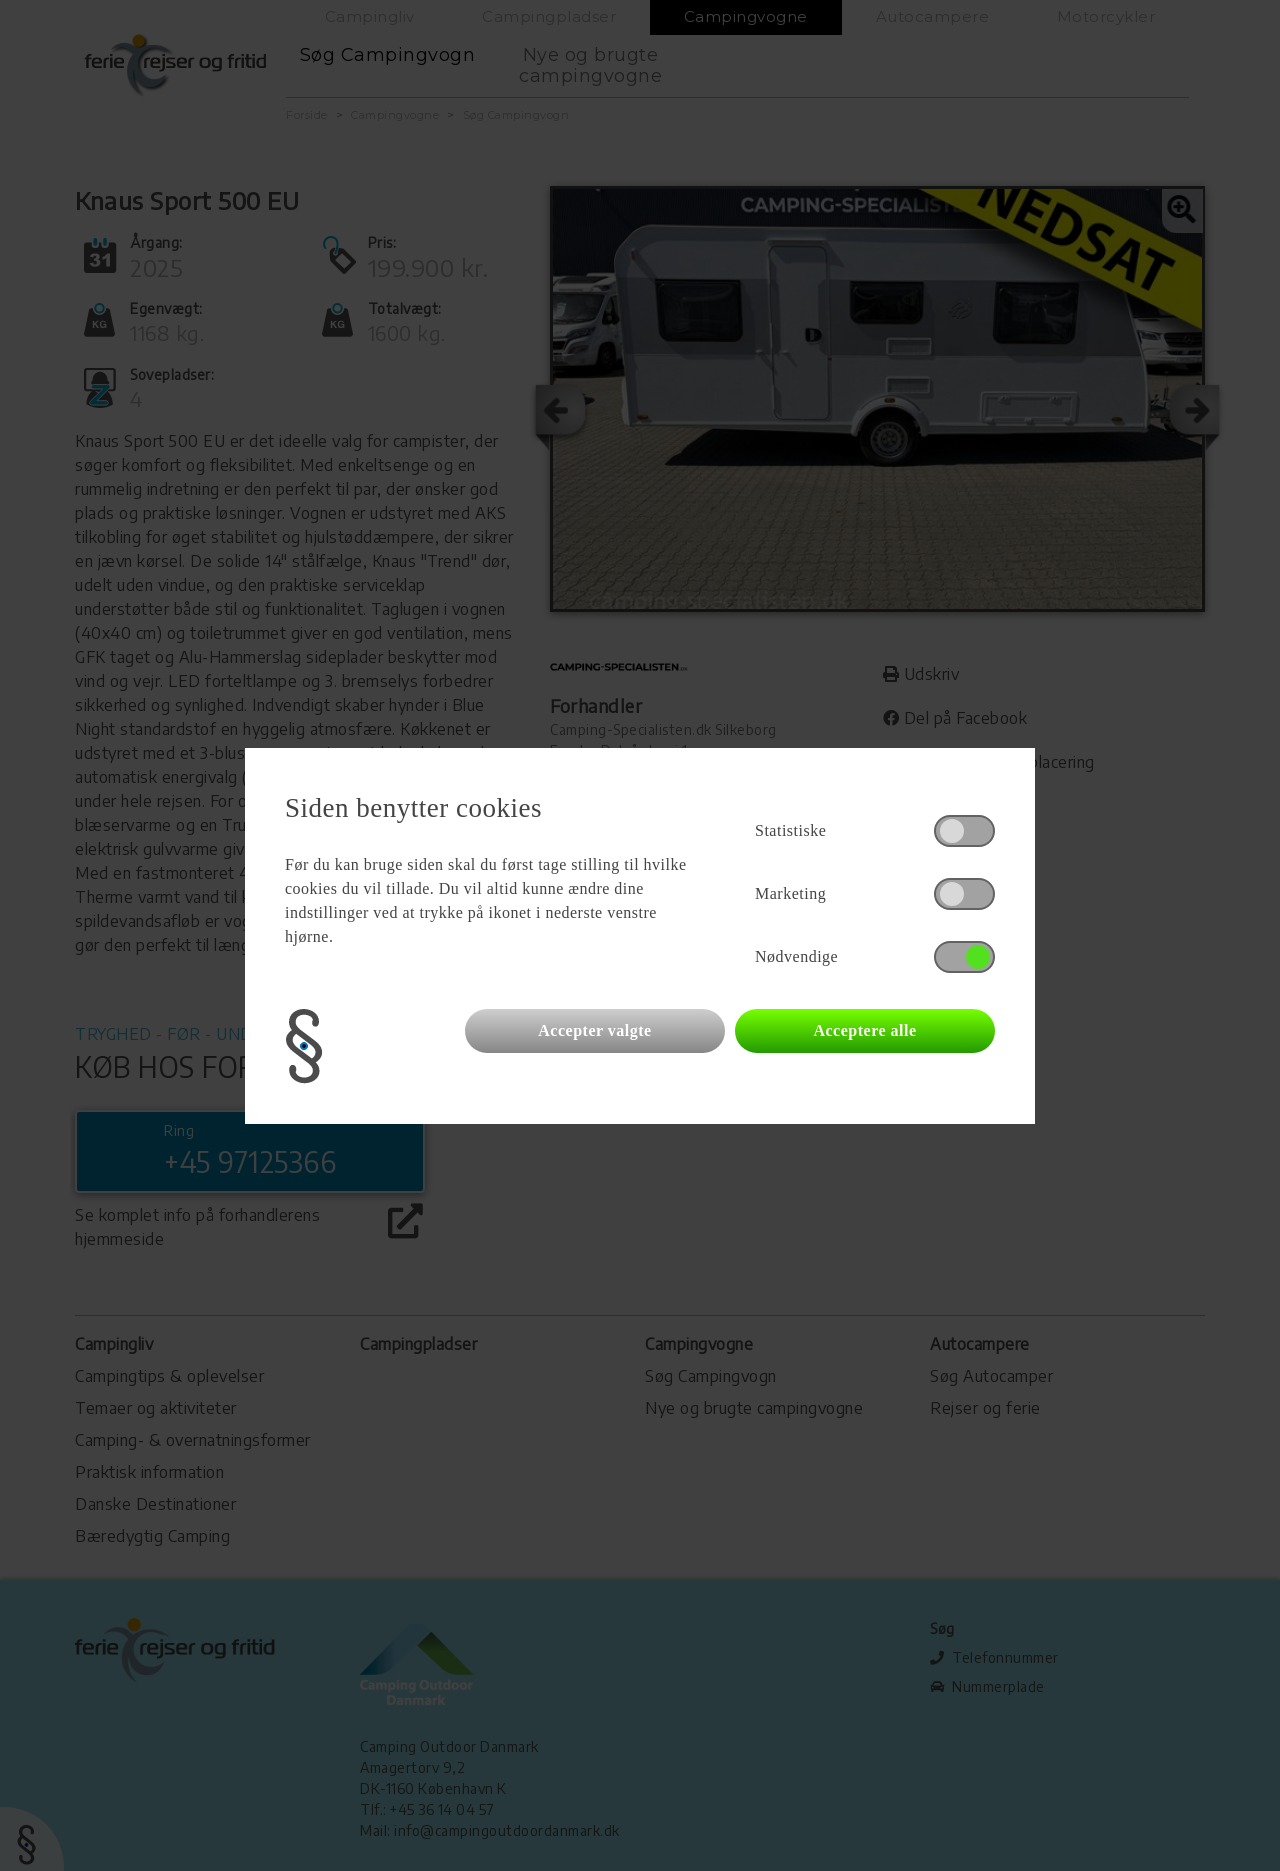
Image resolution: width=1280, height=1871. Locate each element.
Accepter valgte (594, 1030)
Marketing (790, 893)
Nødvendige (796, 956)
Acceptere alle (864, 1030)
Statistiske (790, 830)
